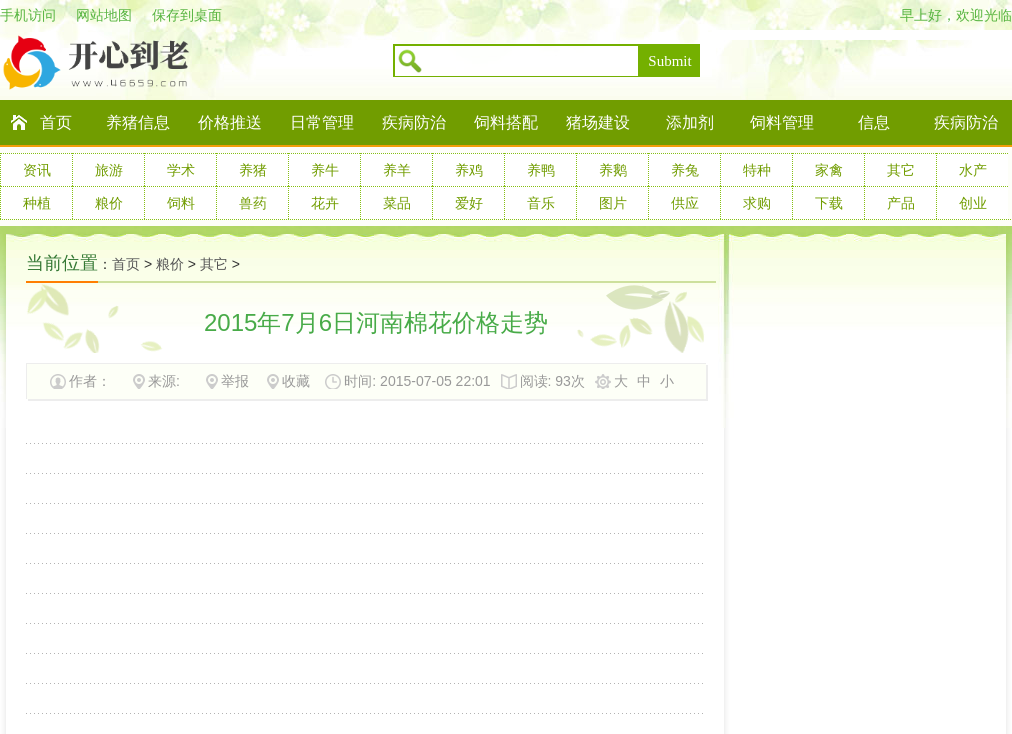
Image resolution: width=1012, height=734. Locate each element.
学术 (181, 170)
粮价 (109, 203)
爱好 (469, 203)
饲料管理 (782, 122)
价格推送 (230, 122)
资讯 (37, 170)
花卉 (325, 203)
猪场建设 (598, 122)
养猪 (253, 170)
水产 (973, 170)
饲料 (181, 203)
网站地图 (104, 15)
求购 (757, 203)
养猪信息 (138, 122)
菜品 (397, 203)
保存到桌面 (187, 15)
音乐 (541, 203)
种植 (37, 203)
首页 (56, 122)
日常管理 (322, 122)
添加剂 (690, 122)
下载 (829, 203)
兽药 (253, 203)
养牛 (325, 170)
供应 (685, 203)
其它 (901, 170)
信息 (874, 122)
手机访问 (28, 15)
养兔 (685, 170)
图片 (613, 203)
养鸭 (541, 170)
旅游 (109, 170)
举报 (235, 381)
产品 (901, 203)
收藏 (296, 381)
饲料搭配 (506, 122)
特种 (757, 170)
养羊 (397, 170)
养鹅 (613, 170)
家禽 (829, 170)
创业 (973, 203)
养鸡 (469, 170)
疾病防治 (414, 122)
